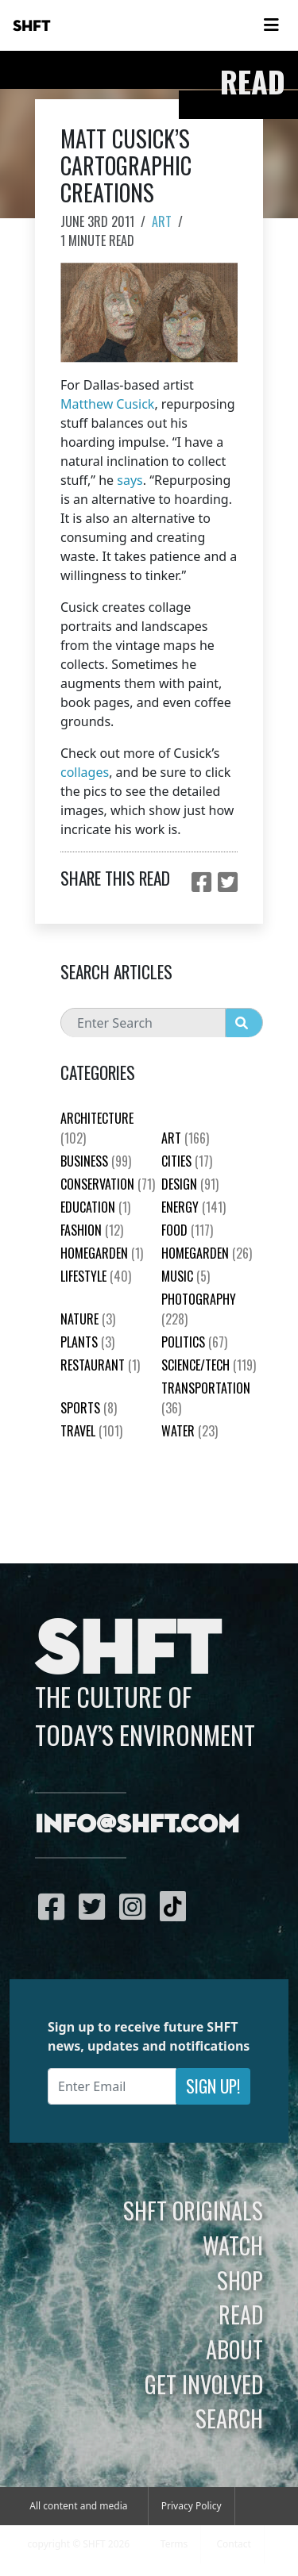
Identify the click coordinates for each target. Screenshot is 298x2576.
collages (84, 772)
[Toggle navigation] (271, 25)
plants (87, 1341)
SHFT (32, 26)
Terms (174, 2544)
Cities (186, 1161)
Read (241, 2314)
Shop (240, 2280)
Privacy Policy (191, 2506)
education (95, 1207)
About (234, 2349)
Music (185, 1276)
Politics (194, 1341)
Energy (193, 1207)
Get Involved (204, 2384)
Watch (233, 2245)
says (129, 480)
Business (95, 1161)
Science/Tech (208, 1365)
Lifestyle (95, 1276)
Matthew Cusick (107, 404)
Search (229, 2418)
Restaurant (100, 1365)
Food (187, 1230)
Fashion (91, 1230)
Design (190, 1184)
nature (87, 1318)
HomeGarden (101, 1253)
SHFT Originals (193, 2210)
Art (162, 221)
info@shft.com (137, 1825)
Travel (91, 1430)
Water (189, 1430)
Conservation (107, 1184)
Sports (88, 1407)
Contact (233, 2544)
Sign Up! (213, 2086)
